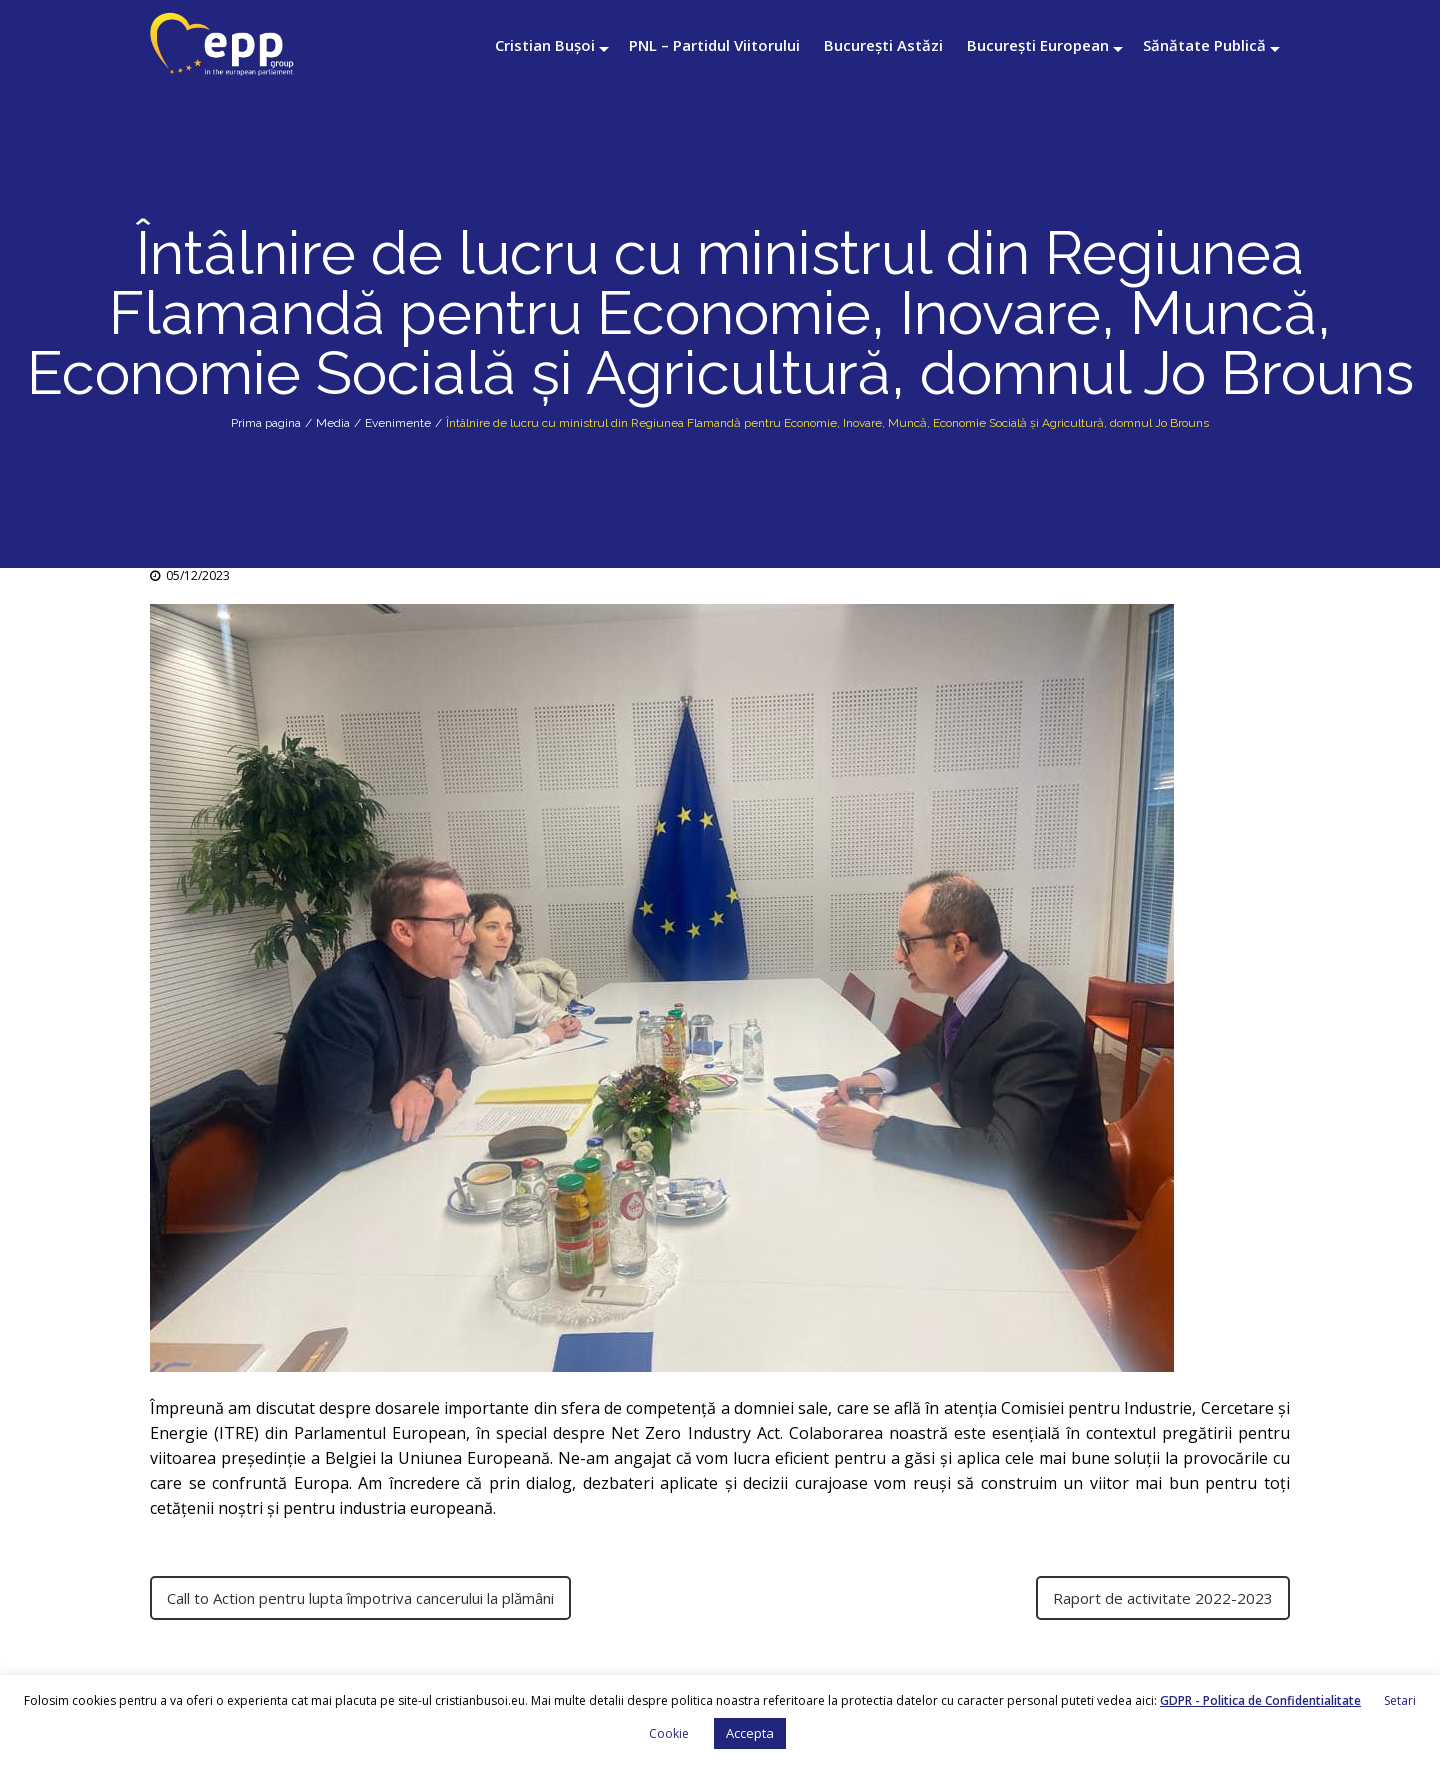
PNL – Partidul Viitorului (714, 45)
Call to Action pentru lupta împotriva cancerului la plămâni (360, 1598)
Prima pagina (266, 423)
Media (333, 423)
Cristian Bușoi (545, 45)
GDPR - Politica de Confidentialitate (1260, 1700)
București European (1038, 45)
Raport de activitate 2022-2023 (1163, 1598)
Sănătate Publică (1204, 45)
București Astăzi (883, 45)
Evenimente (398, 423)
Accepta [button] (750, 1733)
